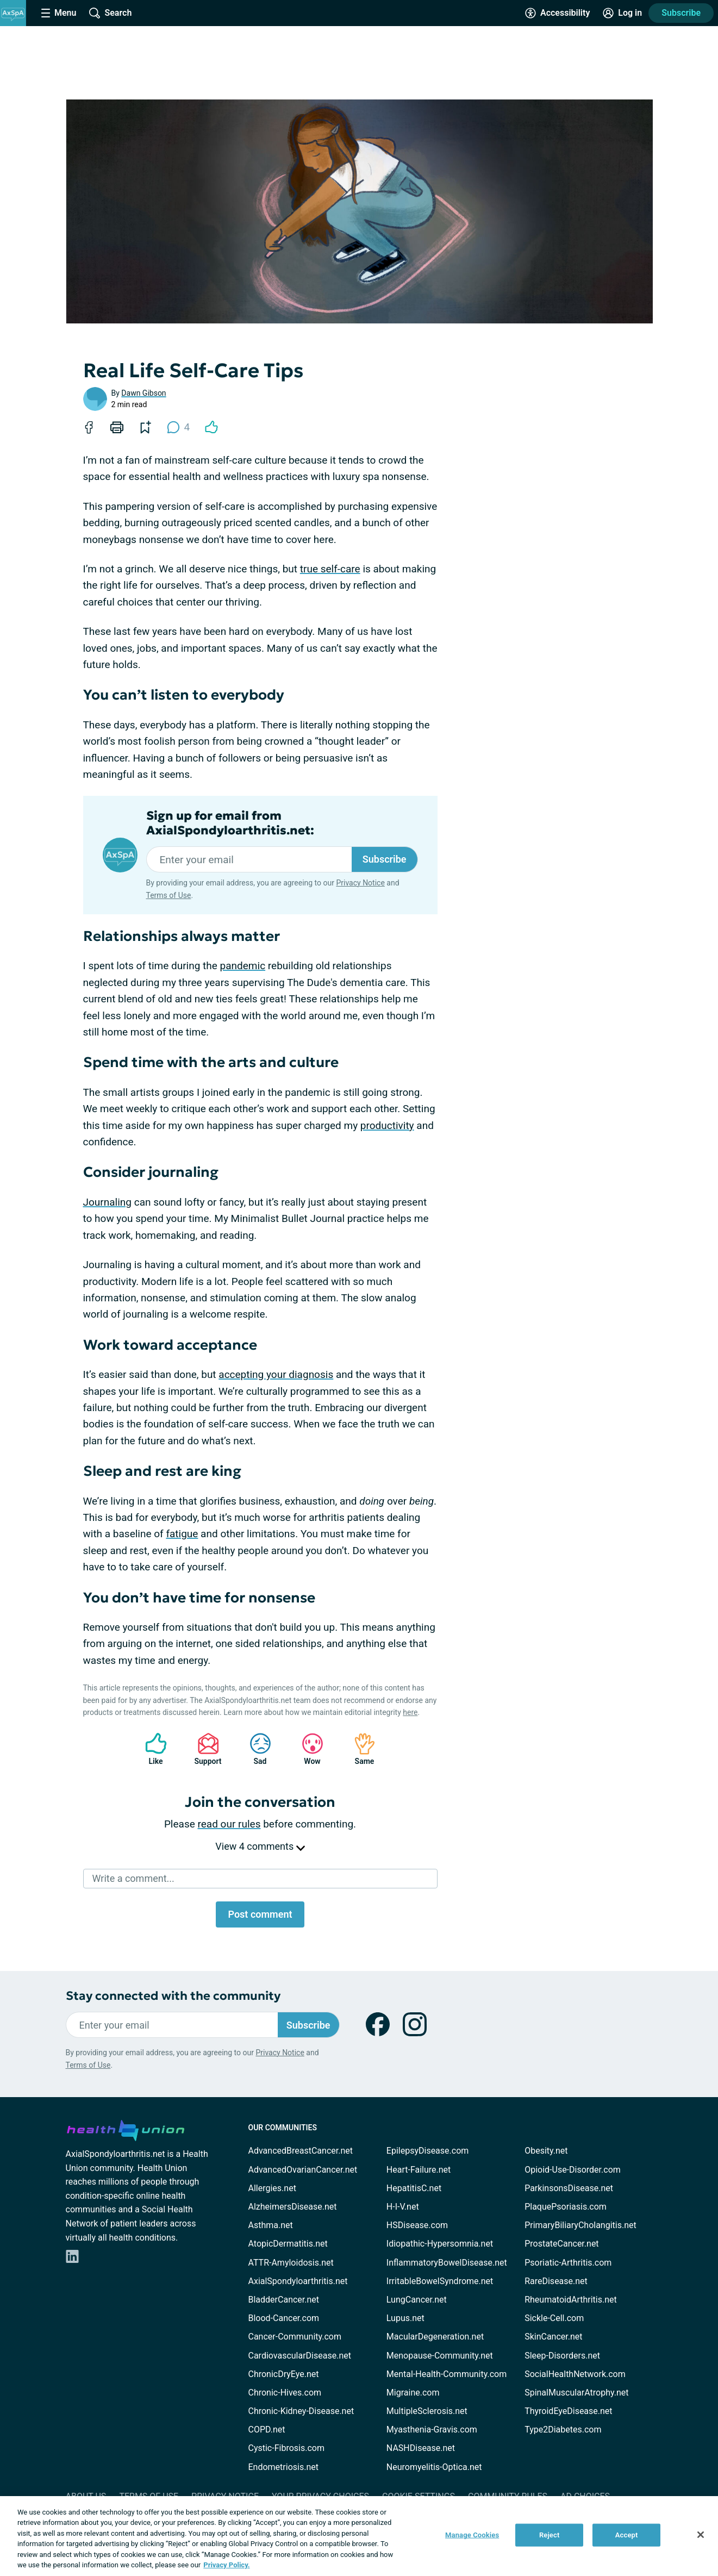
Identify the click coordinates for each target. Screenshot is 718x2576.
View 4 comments (259, 1846)
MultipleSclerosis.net (426, 2411)
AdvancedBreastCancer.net (300, 2150)
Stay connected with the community (173, 1995)
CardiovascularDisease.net (299, 2355)
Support (204, 1749)
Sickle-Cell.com (554, 2318)
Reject (549, 2535)
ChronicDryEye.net (283, 2374)
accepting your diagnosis (275, 1374)
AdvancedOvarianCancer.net (303, 2170)
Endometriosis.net (283, 2467)
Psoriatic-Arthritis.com (568, 2262)
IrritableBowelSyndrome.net (439, 2281)
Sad (255, 1749)
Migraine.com (413, 2392)
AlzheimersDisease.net (292, 2206)
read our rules (229, 1824)
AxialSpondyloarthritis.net (298, 2281)
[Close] (701, 2535)
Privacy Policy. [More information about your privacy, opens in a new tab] (226, 2565)
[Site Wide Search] (110, 13)
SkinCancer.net (553, 2336)
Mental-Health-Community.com (446, 2374)
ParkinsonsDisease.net (569, 2188)
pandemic (243, 965)
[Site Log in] (622, 13)
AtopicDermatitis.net (288, 2243)
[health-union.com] (125, 2129)
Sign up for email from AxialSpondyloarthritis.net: (230, 823)
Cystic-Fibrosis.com (286, 2448)
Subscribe (681, 13)
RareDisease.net (556, 2281)
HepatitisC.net (413, 2188)
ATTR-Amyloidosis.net (291, 2262)
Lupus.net (405, 2318)
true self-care (330, 569)
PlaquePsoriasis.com (566, 2206)
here (410, 1712)
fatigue (182, 1533)
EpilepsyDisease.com (427, 2150)
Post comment (260, 1914)
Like (150, 1749)
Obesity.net (546, 2150)
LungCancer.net (416, 2299)
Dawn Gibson (143, 393)
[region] (359, 2536)
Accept (626, 2535)
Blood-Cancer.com (284, 2318)
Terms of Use (168, 895)
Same (359, 1749)
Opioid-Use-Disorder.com (573, 2170)
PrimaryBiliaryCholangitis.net (580, 2225)
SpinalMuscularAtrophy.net (576, 2392)
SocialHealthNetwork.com (575, 2374)
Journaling (107, 1202)
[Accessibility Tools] (557, 13)
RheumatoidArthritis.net (571, 2299)
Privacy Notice (360, 882)
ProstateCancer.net (561, 2243)
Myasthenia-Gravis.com (431, 2429)
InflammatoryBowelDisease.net (446, 2262)
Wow (307, 1749)
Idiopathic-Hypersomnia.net (439, 2243)
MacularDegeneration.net (435, 2336)
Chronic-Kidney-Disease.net (301, 2411)
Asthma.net (270, 2225)
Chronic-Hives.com (285, 2392)
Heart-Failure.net (418, 2170)
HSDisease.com (417, 2225)
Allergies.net (272, 2188)
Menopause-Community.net (439, 2355)
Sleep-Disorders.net (562, 2355)
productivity (387, 1125)
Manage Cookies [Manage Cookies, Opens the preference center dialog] (472, 2535)
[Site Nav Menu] (58, 13)
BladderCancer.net (284, 2299)
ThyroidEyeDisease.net (568, 2411)
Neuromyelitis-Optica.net (434, 2467)
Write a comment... (133, 1878)
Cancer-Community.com (295, 2336)
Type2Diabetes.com (563, 2429)
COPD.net (266, 2429)
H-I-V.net (402, 2206)
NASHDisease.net (420, 2448)
